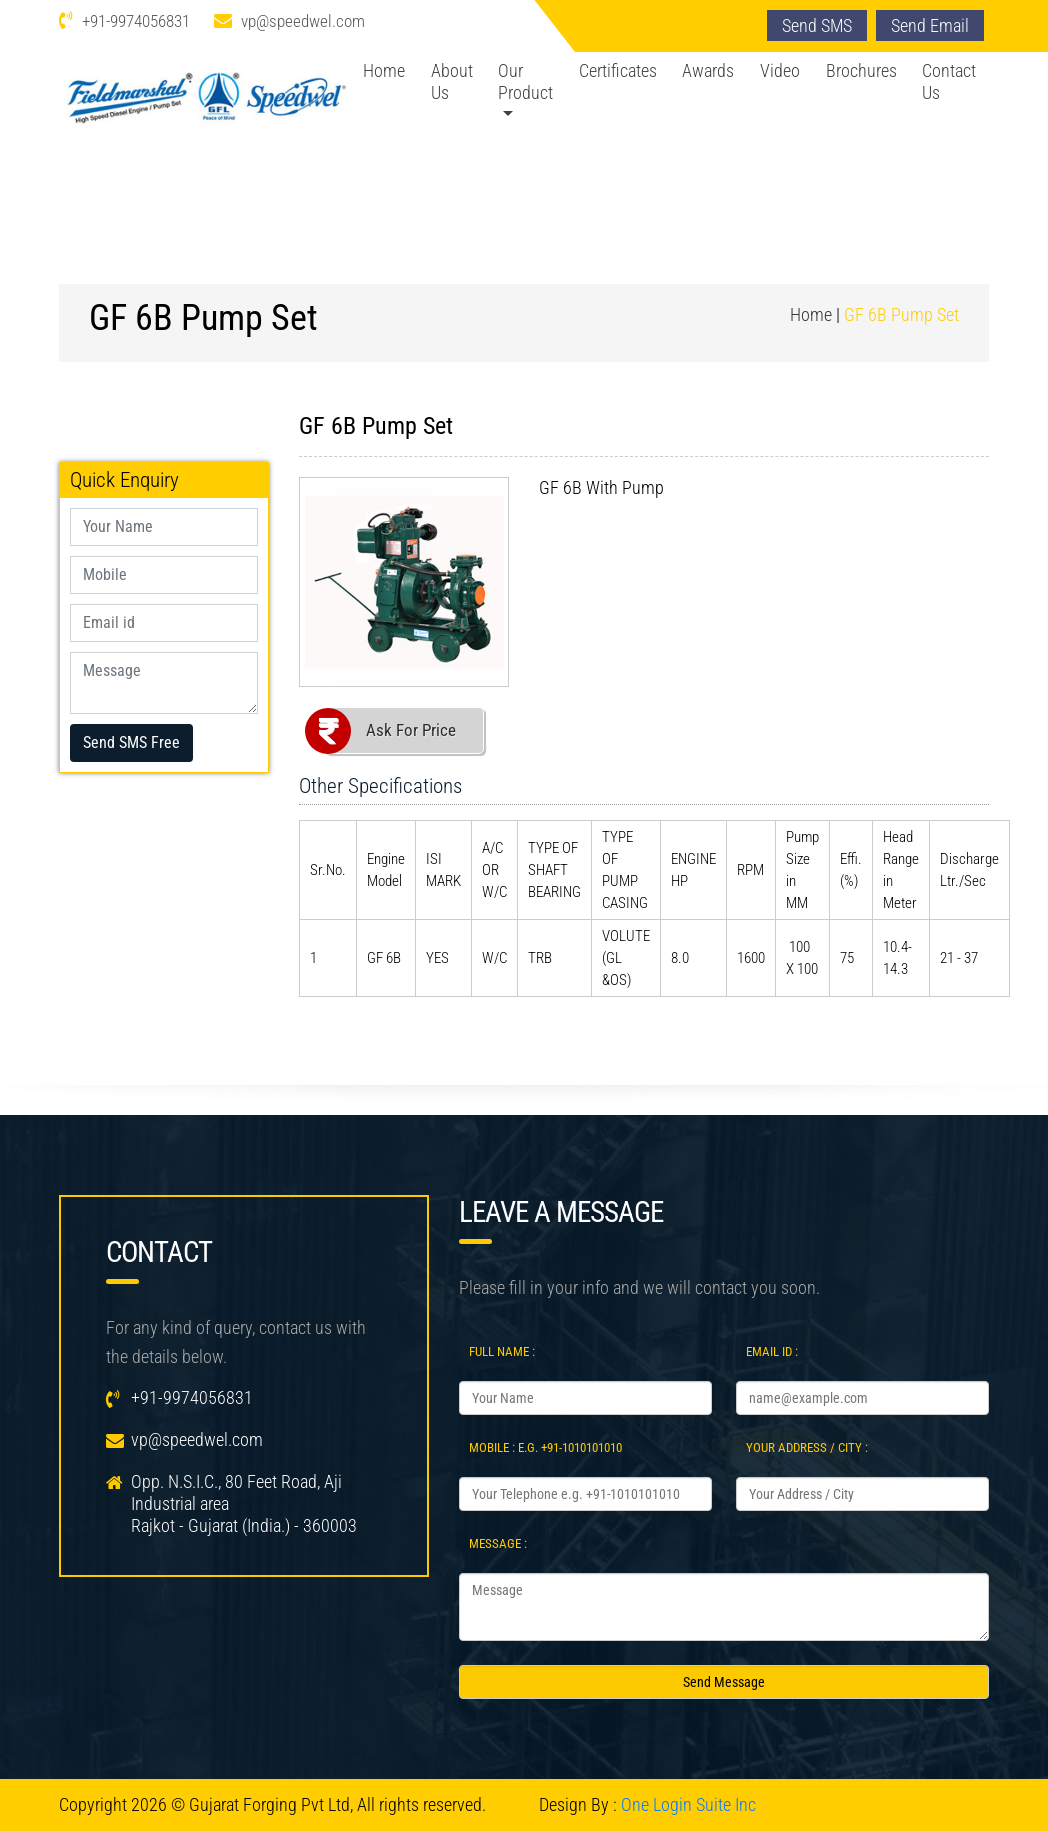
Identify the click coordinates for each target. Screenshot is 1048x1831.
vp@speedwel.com (303, 21)
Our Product (525, 81)
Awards (708, 70)
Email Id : (772, 1351)
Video (780, 70)
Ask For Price (411, 730)
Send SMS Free (131, 742)
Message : (498, 1543)
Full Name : (502, 1351)
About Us (452, 81)
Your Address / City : (807, 1447)
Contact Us (949, 81)
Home (384, 70)
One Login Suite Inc (688, 1804)
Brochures (861, 70)
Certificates (618, 70)
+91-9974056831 (136, 21)
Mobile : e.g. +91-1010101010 (545, 1447)
